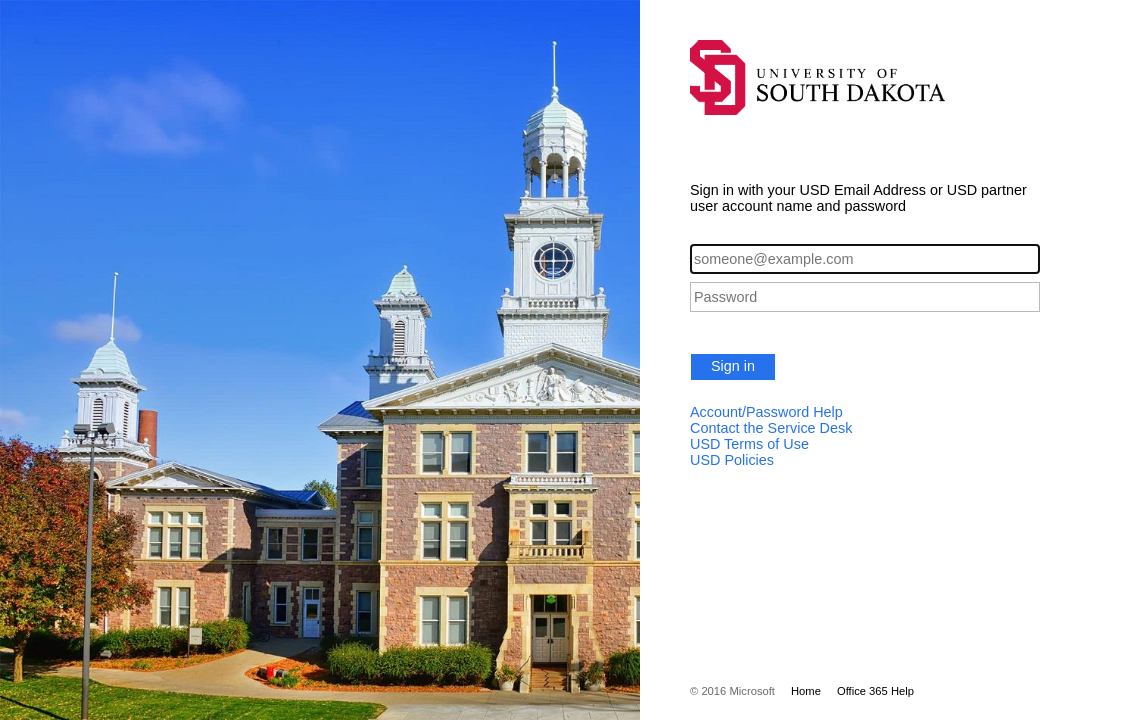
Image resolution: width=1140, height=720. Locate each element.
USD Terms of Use (749, 444)
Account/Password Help (766, 412)
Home (806, 691)
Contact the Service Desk (771, 428)
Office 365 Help (875, 691)
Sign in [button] (733, 366)
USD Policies (732, 460)
